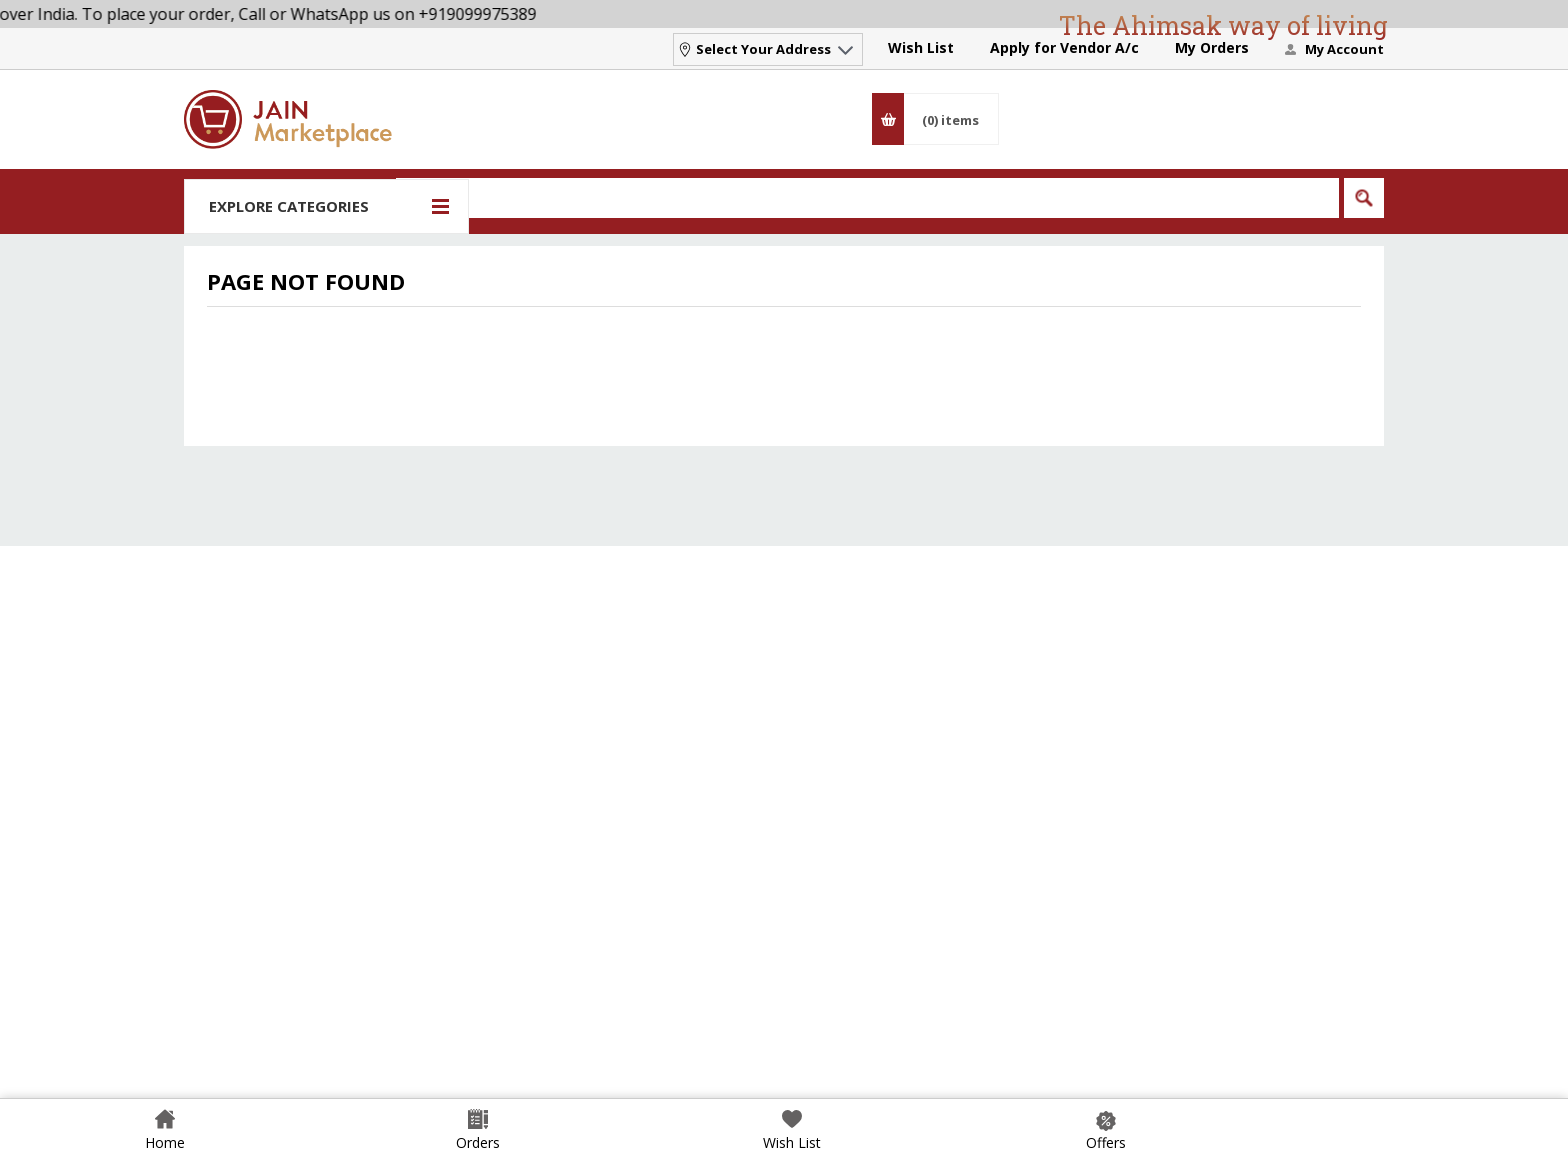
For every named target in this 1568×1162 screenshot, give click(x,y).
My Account (1344, 49)
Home (165, 1142)
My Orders (1212, 47)
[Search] (867, 198)
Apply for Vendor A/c (1064, 47)
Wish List (921, 47)
